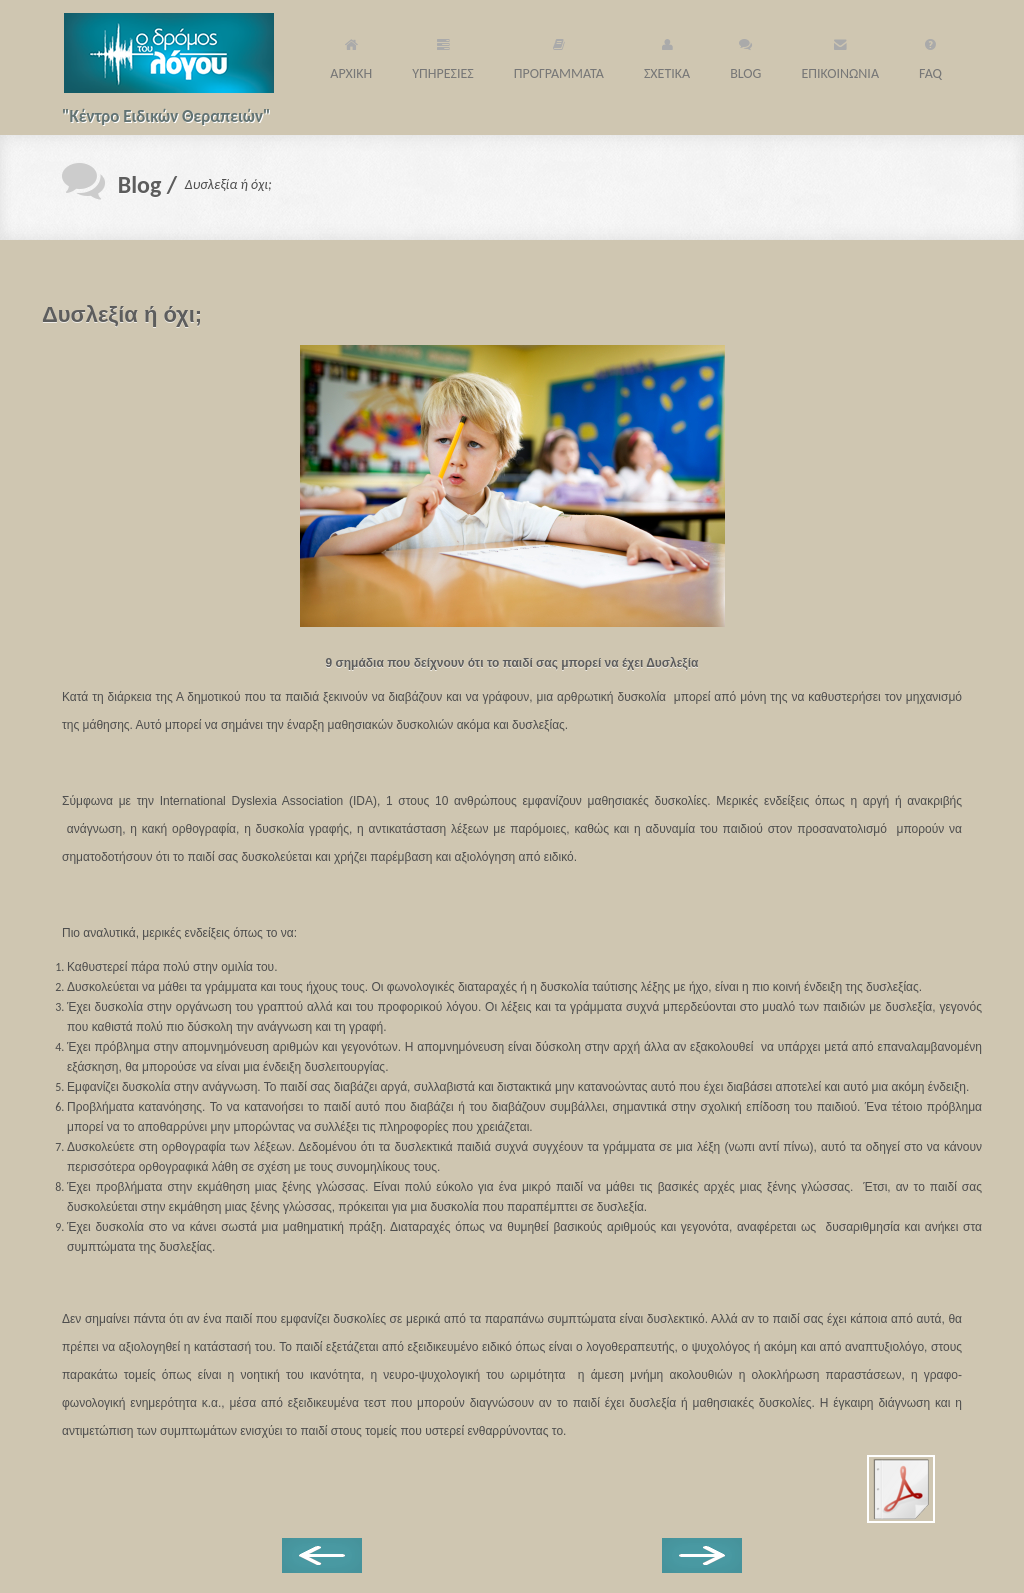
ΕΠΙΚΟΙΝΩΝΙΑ (840, 57)
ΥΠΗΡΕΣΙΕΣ (443, 57)
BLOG (745, 57)
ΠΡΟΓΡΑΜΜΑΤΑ (559, 57)
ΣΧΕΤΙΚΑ (667, 57)
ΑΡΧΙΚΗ (351, 57)
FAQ (930, 57)
